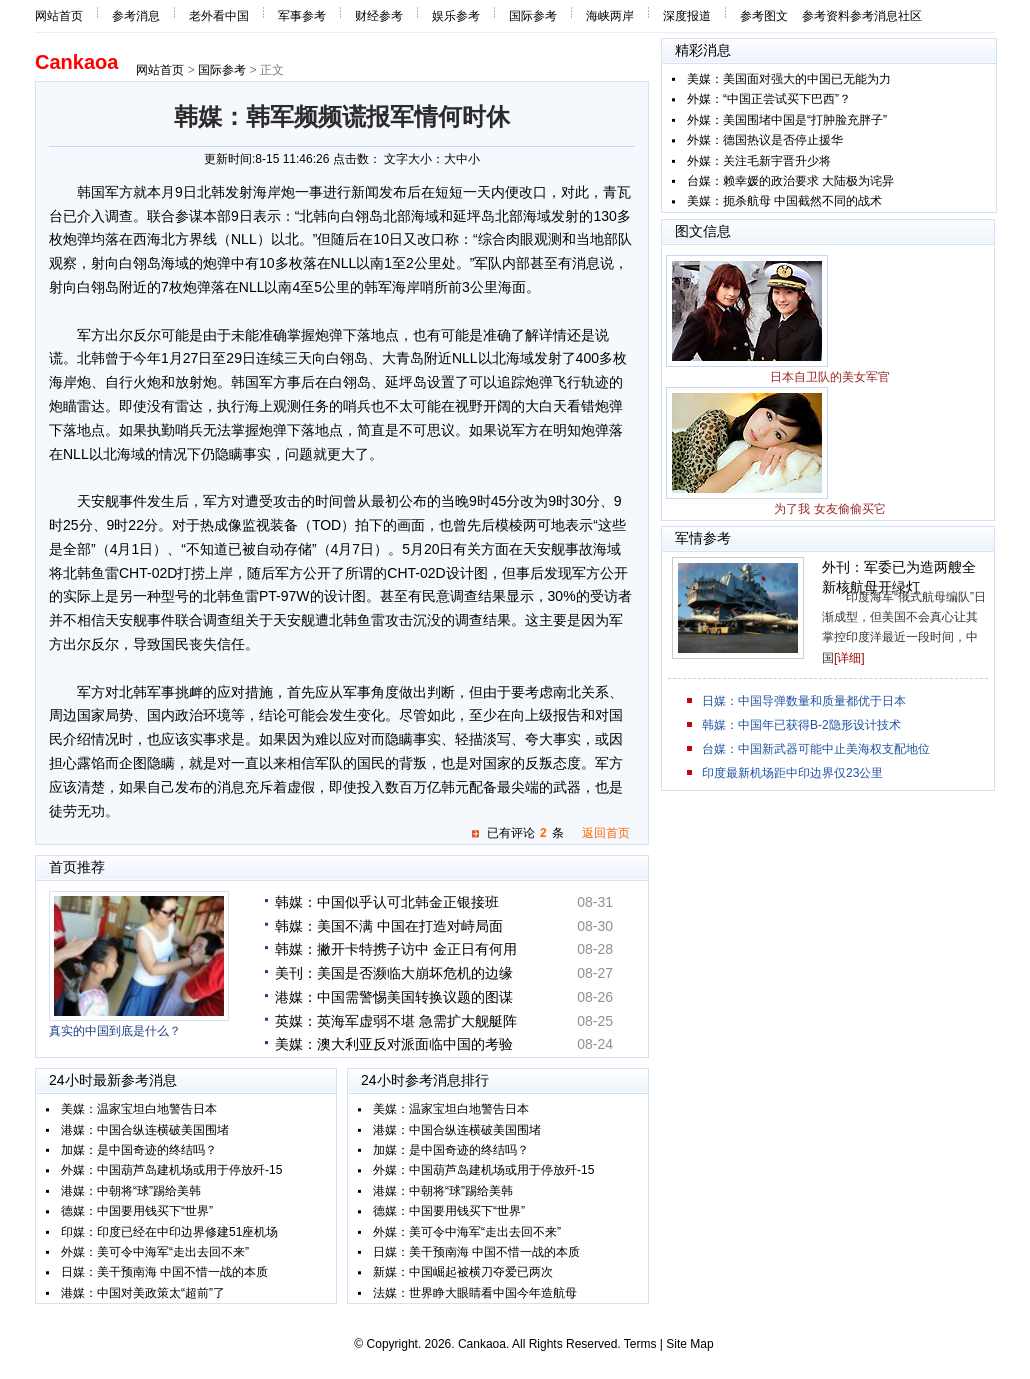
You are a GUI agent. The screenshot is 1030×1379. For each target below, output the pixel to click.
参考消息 (136, 16)
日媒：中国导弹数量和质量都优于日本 (804, 701)
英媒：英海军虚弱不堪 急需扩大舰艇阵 (396, 1021)
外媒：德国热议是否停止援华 (765, 140)
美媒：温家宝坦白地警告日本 (139, 1109)
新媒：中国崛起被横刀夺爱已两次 (463, 1272)
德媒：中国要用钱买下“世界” (137, 1211)
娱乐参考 (456, 16)
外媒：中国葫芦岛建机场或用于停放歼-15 (171, 1170)
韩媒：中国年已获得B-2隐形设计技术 (801, 725)
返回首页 (606, 833)
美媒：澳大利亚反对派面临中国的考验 (394, 1044)
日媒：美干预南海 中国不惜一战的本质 (164, 1272)
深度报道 (687, 16)
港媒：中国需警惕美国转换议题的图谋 (394, 997)
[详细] (849, 658)
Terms (640, 1344)
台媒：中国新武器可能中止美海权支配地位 (816, 749)
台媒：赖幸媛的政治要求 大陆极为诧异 (790, 181)
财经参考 (379, 16)
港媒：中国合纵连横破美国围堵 (145, 1130)
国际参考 (533, 16)
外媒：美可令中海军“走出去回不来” (155, 1252)
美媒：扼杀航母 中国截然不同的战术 (784, 201)
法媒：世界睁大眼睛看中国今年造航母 (475, 1293)
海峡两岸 (610, 16)
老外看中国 (219, 16)
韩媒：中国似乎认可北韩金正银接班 (387, 902)
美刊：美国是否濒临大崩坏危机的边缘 (394, 973)
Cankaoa (76, 62)
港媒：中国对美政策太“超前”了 (143, 1293)
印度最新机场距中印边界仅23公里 (792, 773)
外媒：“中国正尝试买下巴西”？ (769, 99)
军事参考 (302, 16)
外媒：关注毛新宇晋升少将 (759, 161)
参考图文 (764, 16)
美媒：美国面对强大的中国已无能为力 (789, 79)
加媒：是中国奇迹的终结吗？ (139, 1150)
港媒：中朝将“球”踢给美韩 (131, 1191)
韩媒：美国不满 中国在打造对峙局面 (389, 926)
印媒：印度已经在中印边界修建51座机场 (169, 1232)
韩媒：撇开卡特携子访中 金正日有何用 (396, 949)
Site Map (689, 1344)
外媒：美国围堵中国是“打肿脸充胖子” (787, 120)
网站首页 (59, 16)
